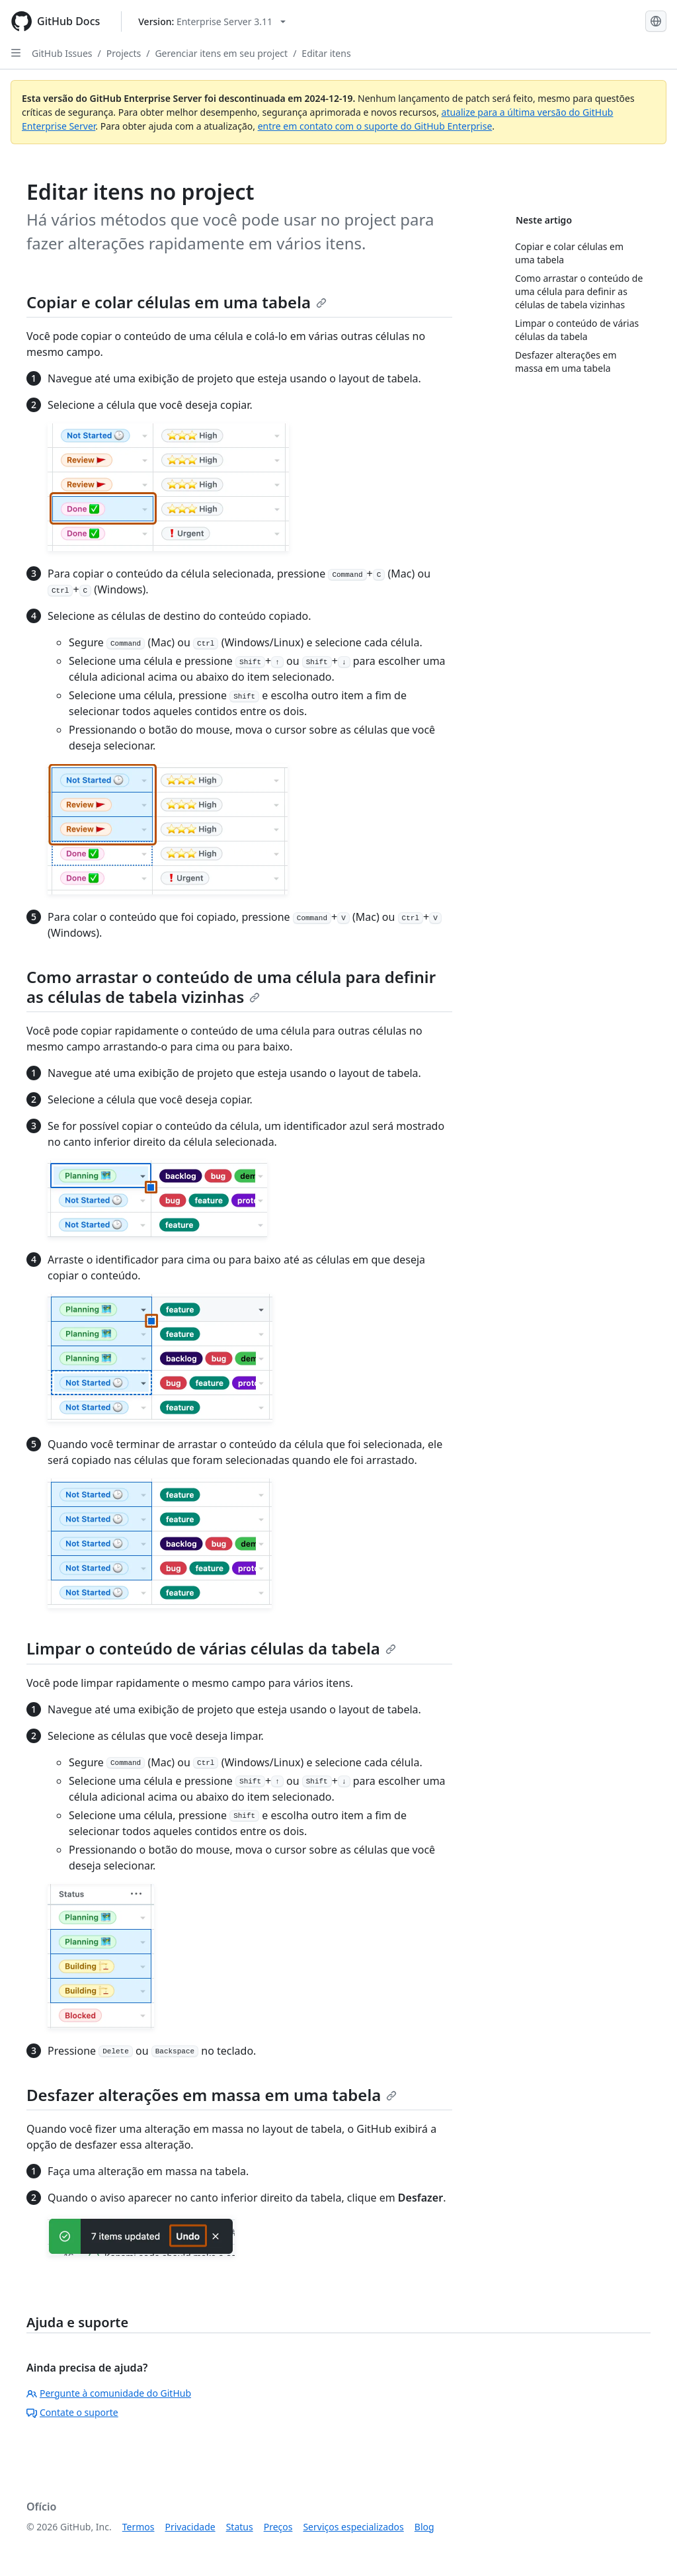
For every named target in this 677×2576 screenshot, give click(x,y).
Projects (123, 53)
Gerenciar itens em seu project (221, 53)
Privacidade (190, 2526)
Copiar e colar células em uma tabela (176, 302)
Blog (424, 2526)
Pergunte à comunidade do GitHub (108, 2393)
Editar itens (325, 53)
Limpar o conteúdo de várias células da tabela (211, 1648)
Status (239, 2526)
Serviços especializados (353, 2526)
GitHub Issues (62, 53)
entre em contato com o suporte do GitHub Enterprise (375, 126)
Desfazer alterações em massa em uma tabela (211, 2095)
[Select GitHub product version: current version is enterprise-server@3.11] (212, 21)
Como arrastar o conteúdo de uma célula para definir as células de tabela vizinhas (231, 987)
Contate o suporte (72, 2412)
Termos (138, 2526)
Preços (278, 2526)
